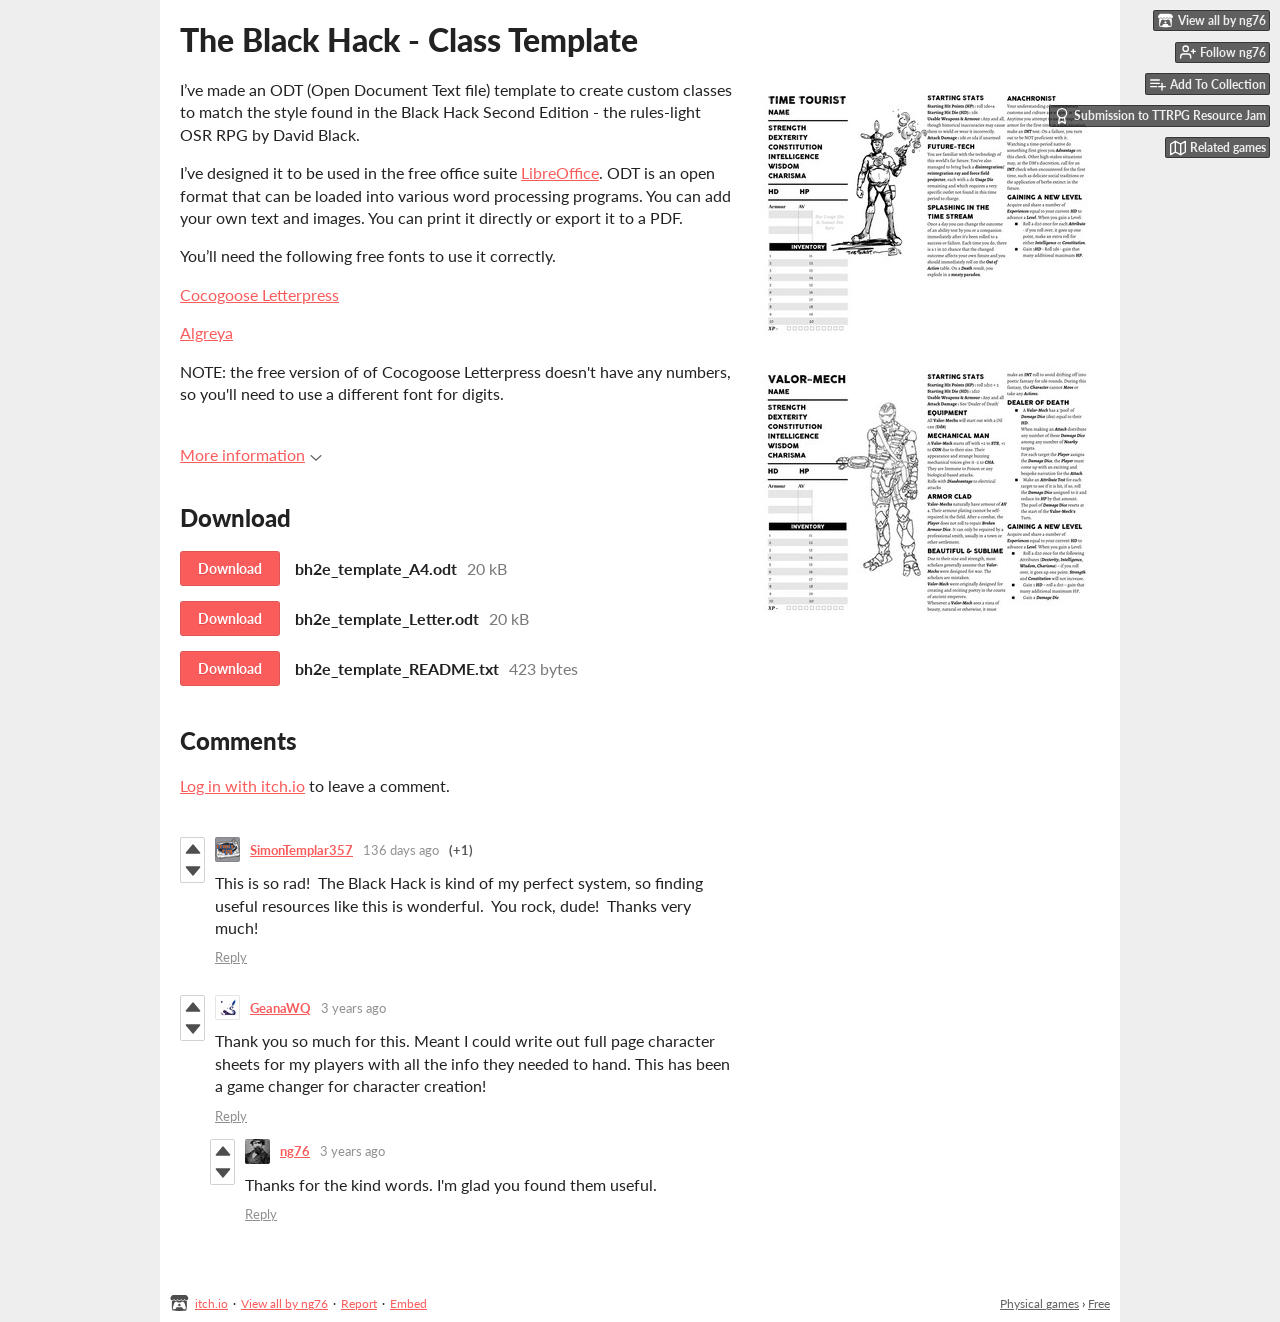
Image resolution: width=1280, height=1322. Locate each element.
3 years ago (353, 1008)
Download (230, 568)
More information (251, 454)
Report (359, 1303)
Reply (231, 957)
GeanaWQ (280, 1008)
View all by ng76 (284, 1303)
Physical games (1039, 1303)
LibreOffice (560, 172)
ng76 (295, 1151)
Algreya (206, 332)
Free (1099, 1303)
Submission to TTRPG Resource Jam (1160, 116)
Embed (408, 1303)
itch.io (211, 1303)
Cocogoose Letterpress (259, 294)
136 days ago (401, 850)
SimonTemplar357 (301, 850)
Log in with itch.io (242, 785)
